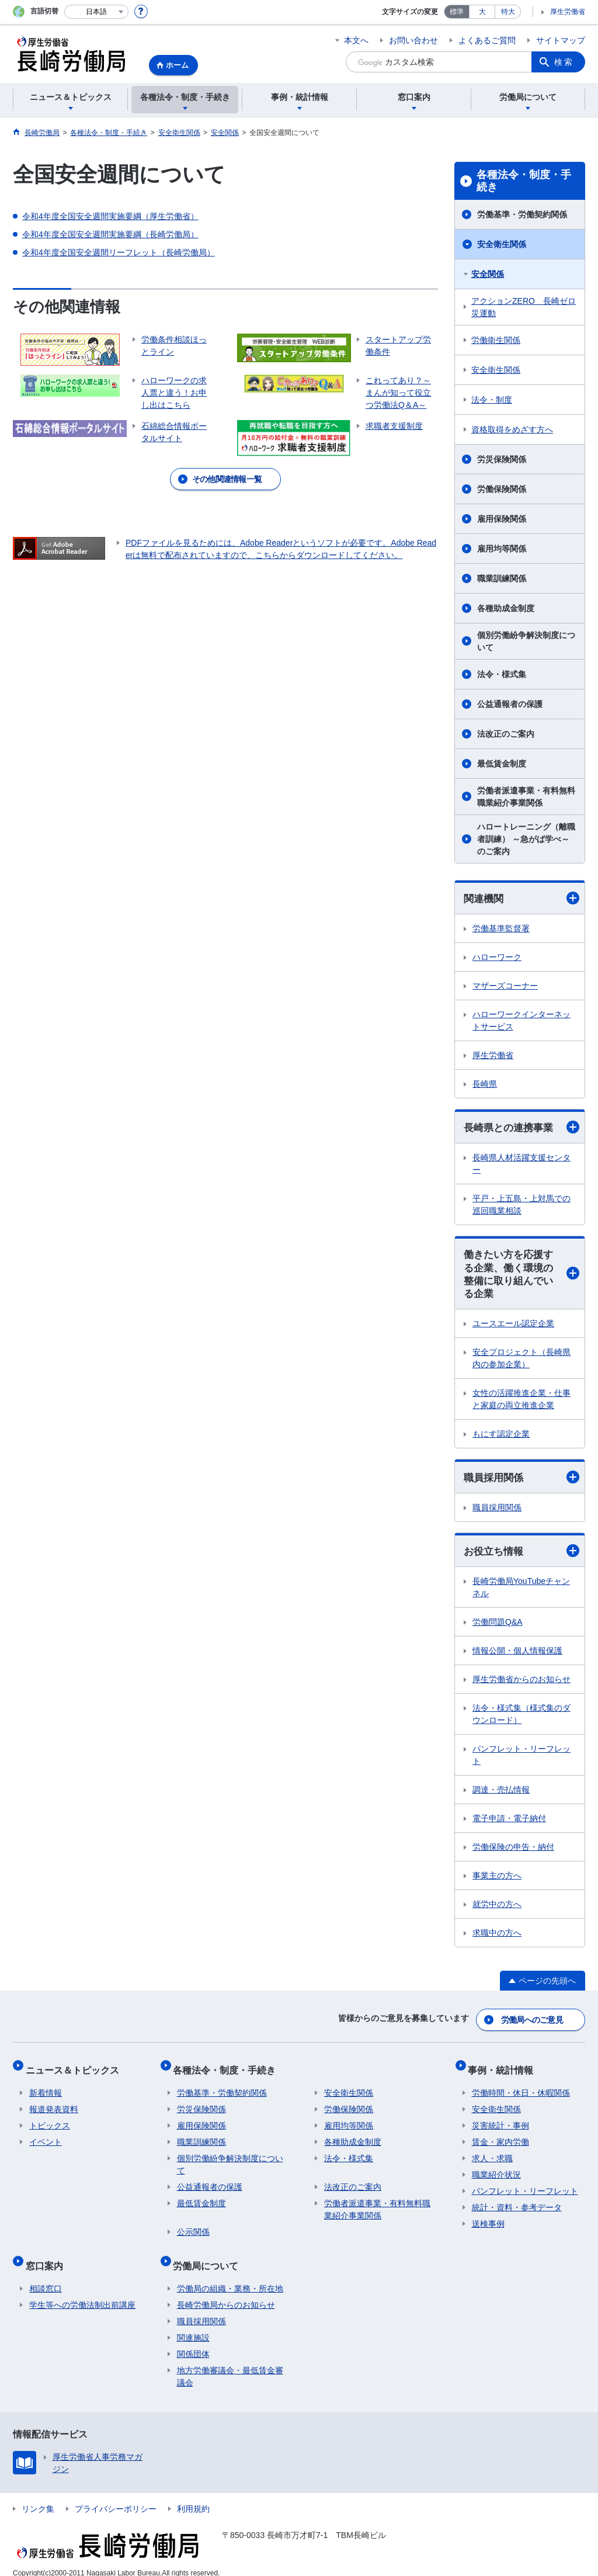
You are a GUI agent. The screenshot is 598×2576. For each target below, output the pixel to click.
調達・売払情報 (501, 1795)
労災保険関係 (501, 459)
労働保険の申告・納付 (513, 1852)
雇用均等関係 (501, 548)
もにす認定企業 (501, 1438)
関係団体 (193, 2341)
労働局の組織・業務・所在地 (230, 2276)
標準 (457, 12)
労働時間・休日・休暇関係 (521, 2088)
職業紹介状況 (496, 2170)
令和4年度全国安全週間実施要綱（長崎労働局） (110, 234)
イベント (45, 2137)
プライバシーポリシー (116, 2496)
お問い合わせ (413, 40)
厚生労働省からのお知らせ (521, 1685)
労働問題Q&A (497, 1627)
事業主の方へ (496, 1881)
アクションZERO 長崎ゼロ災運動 (523, 307)
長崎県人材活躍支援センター (521, 1165)
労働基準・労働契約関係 (522, 214)
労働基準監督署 (501, 929)
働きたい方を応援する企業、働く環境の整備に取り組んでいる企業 (521, 1277)
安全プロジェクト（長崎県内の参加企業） (521, 1362)
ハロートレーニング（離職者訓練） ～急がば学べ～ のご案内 (526, 839)
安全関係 (487, 274)
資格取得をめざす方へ (512, 429)
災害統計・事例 (500, 2121)
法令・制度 (491, 399)
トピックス (49, 2121)
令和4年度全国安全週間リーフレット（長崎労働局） (118, 252)
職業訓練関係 (501, 578)
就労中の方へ (496, 1910)
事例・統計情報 (504, 2069)
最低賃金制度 (501, 763)
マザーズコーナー (505, 986)
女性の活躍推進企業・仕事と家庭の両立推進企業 (521, 1403)
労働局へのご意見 (533, 2022)
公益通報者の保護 (510, 704)
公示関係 (193, 2227)
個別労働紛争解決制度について (526, 641)
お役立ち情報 (521, 1556)
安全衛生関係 (501, 244)
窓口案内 (48, 2257)
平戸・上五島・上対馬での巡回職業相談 (521, 1206)
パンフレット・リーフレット (521, 1760)
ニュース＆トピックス (76, 2069)
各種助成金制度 (505, 608)
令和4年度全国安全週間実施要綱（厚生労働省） (110, 216)
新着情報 (45, 2088)
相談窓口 (45, 2276)
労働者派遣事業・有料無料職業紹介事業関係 (526, 796)
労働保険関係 (501, 489)
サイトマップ (560, 40)
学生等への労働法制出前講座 (82, 2292)
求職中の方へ (496, 1938)
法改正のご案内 (505, 734)
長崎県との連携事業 (521, 1128)
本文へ (356, 40)
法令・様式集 (501, 674)
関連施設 (193, 2325)
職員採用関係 (521, 1482)
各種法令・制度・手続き (524, 181)
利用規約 (193, 2496)
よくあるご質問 (487, 40)
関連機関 (521, 898)
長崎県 (484, 1084)
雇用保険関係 (501, 518)
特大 (508, 12)
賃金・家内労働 (500, 2137)
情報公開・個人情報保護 (517, 1656)
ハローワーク (496, 957)
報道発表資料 (53, 2104)
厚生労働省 (567, 12)
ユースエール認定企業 (513, 1327)
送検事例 (488, 2219)
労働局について (209, 2257)
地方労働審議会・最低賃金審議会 (230, 2364)
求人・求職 (492, 2153)
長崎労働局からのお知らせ (226, 2292)
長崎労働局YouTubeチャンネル (521, 1593)
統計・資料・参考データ (517, 2202)
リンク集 (38, 2496)
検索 (564, 62)
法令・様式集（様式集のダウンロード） (521, 1720)
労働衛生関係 (495, 340)
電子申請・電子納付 (509, 1824)
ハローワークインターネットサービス (521, 1021)
